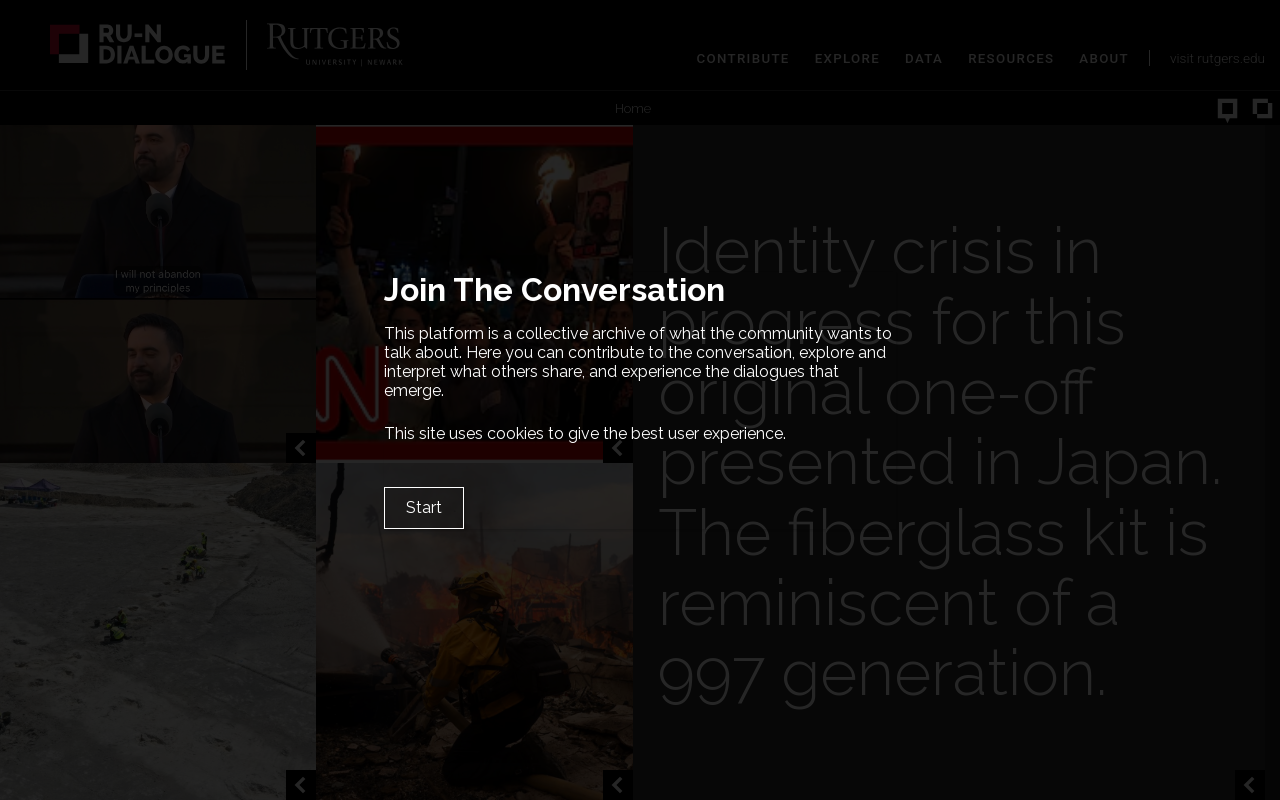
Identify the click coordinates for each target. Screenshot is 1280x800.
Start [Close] (424, 507)
